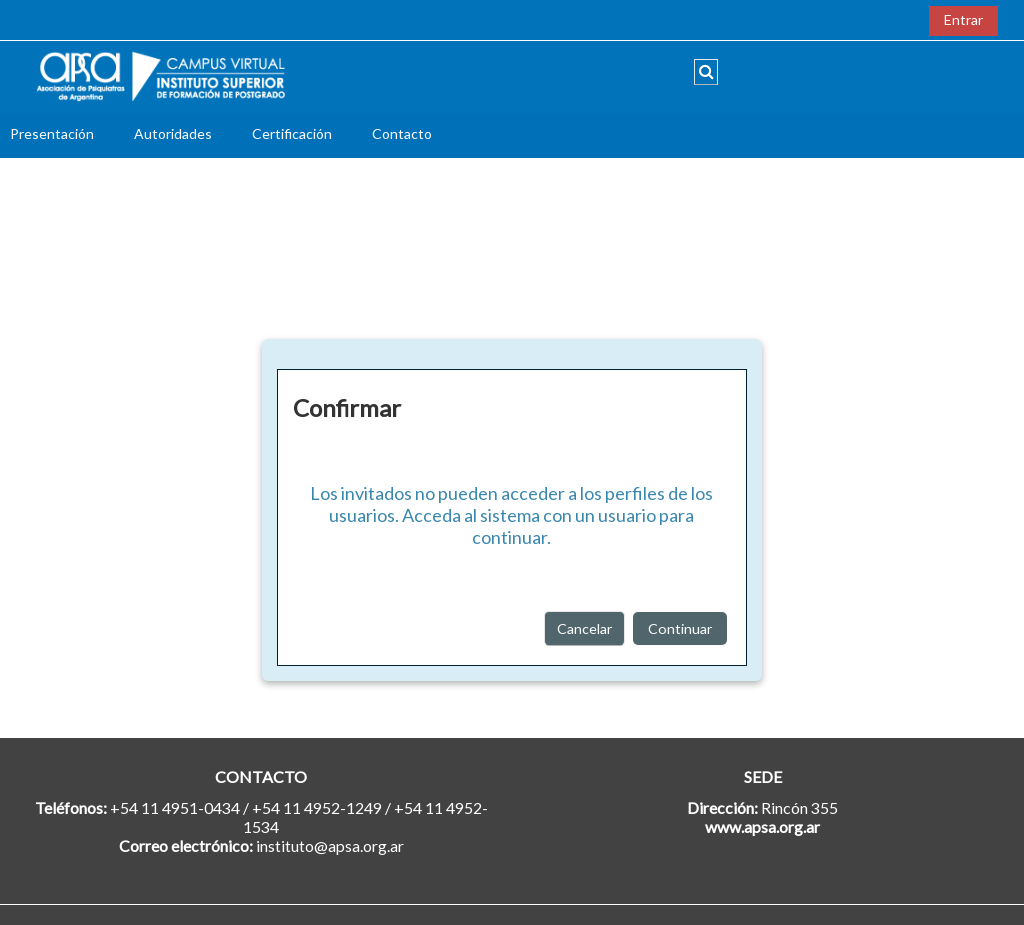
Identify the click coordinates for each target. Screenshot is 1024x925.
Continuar (680, 628)
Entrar (963, 19)
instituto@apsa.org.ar (330, 845)
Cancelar (584, 628)
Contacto (402, 133)
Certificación (292, 133)
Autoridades (173, 133)
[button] (706, 72)
